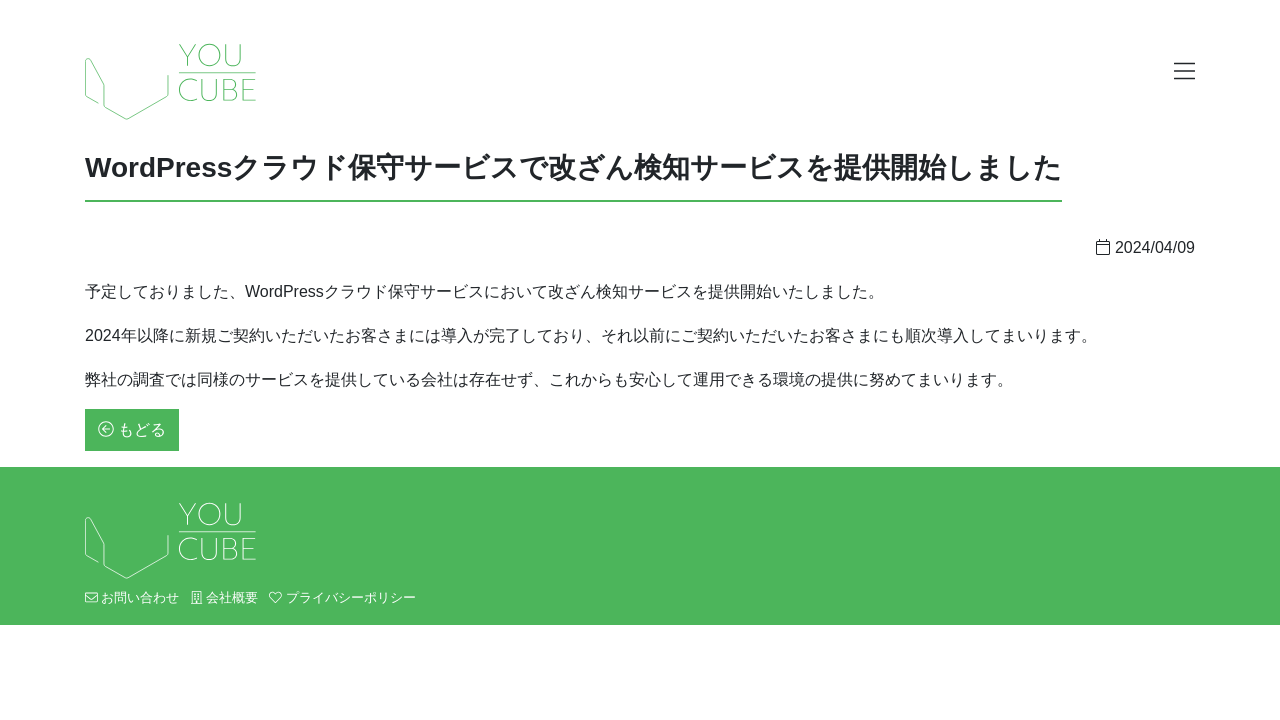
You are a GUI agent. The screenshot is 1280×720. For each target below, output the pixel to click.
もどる (132, 429)
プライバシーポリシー (342, 597)
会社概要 (224, 597)
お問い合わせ (132, 597)
